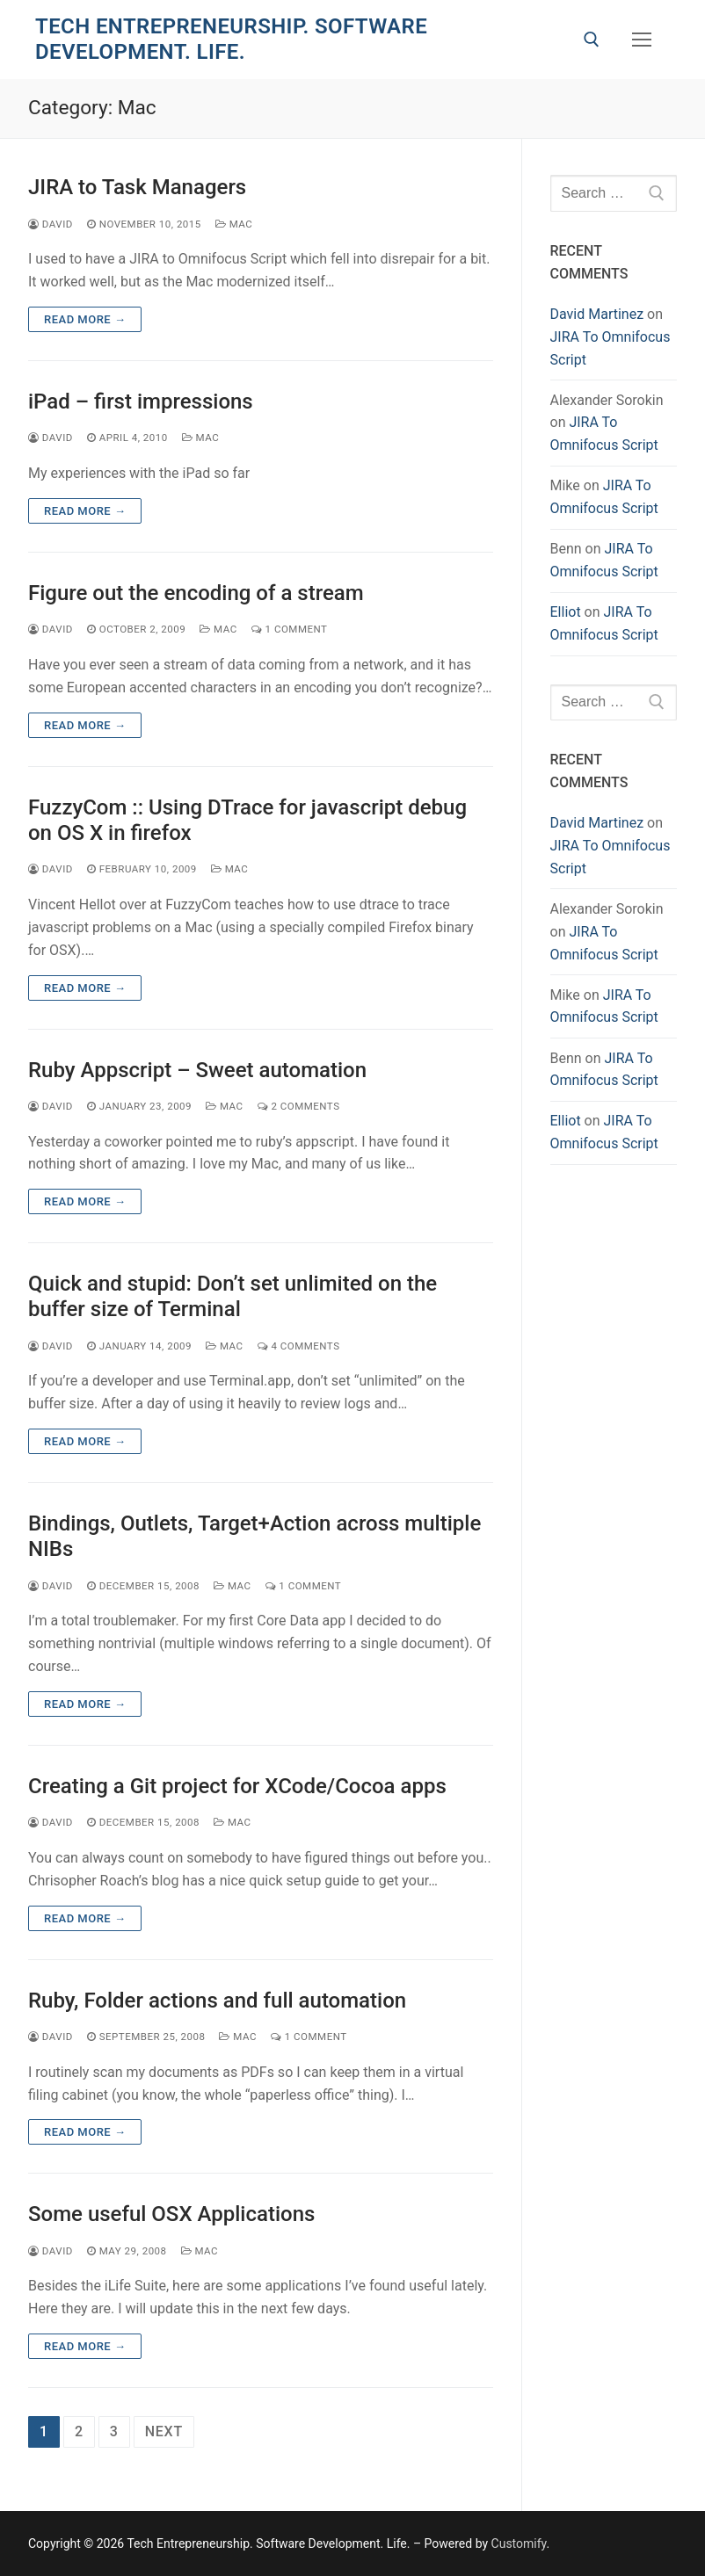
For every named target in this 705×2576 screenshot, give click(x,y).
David (50, 224)
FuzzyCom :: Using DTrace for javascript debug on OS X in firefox (247, 820)
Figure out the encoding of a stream (196, 593)
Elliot (565, 612)
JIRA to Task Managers (137, 187)
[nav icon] (642, 39)
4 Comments (299, 1346)
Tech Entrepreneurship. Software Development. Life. (231, 39)
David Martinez (597, 314)
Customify (519, 2543)
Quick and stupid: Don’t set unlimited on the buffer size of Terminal (232, 1296)
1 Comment (289, 629)
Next (164, 2431)
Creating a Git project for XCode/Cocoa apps (237, 1786)
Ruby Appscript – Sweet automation (197, 1070)
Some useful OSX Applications (171, 2214)
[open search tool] (592, 39)
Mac (233, 224)
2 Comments (299, 1106)
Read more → (85, 319)
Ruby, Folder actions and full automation (217, 2000)
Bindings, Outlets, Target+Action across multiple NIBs (254, 1536)
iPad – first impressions (140, 401)
